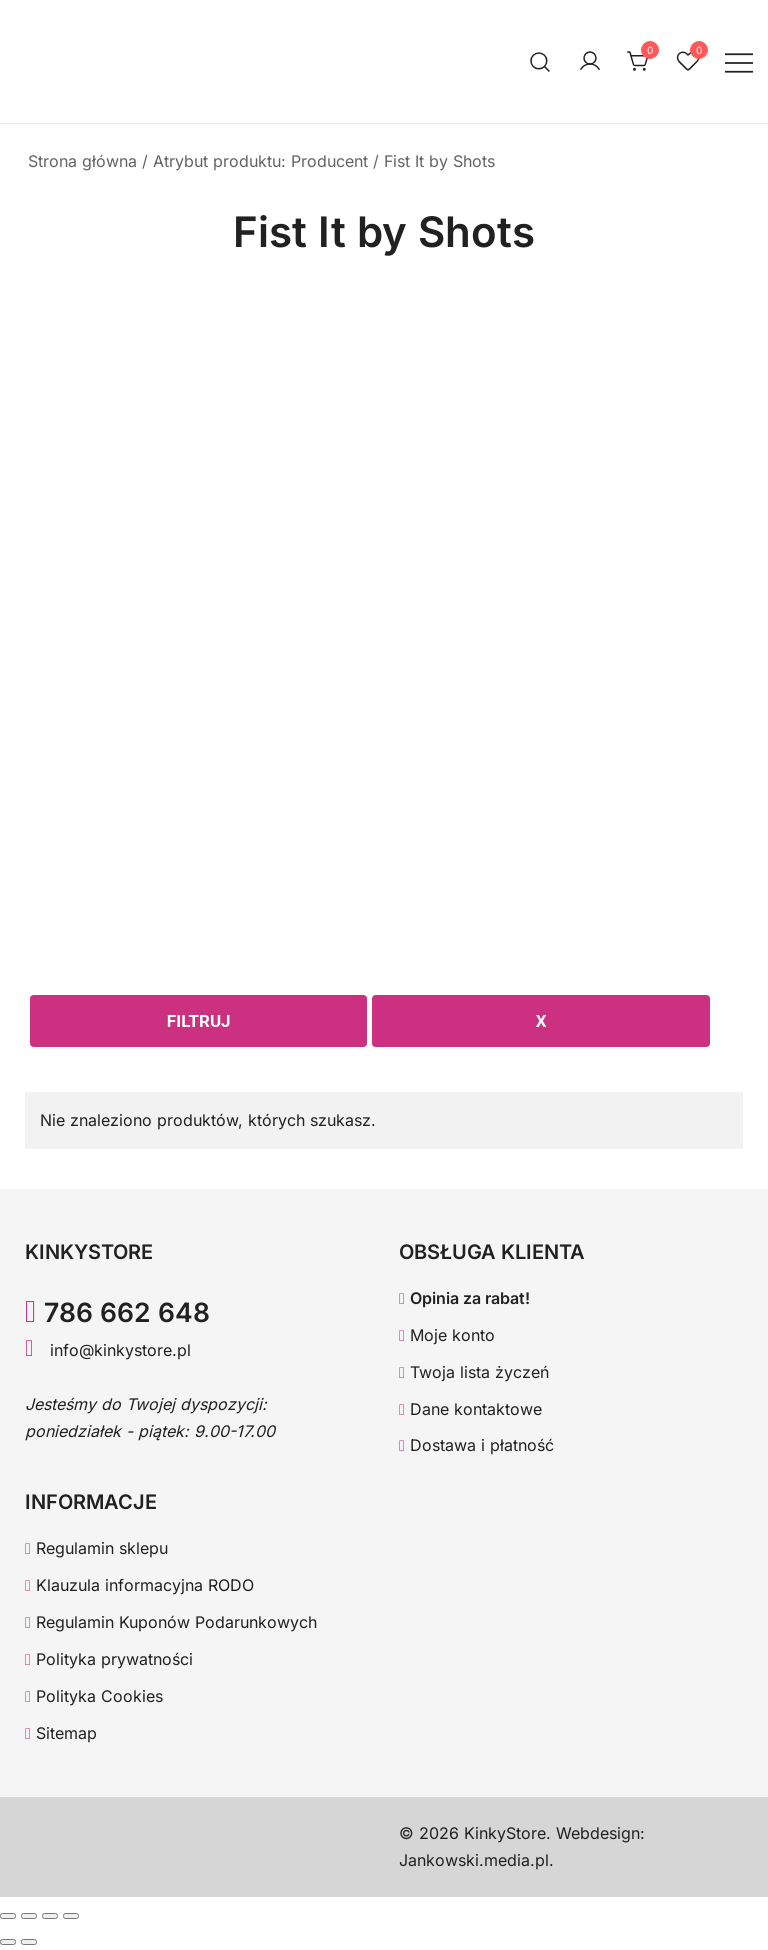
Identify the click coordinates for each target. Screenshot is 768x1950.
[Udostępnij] (50, 1916)
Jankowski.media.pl (474, 1860)
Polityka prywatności (109, 1659)
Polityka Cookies (94, 1696)
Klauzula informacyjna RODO (139, 1585)
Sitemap (61, 1733)
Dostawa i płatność (476, 1445)
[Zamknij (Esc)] (71, 1916)
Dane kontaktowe (470, 1409)
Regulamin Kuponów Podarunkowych (171, 1622)
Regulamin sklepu (96, 1548)
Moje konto (447, 1335)
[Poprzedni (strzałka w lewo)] (8, 1942)
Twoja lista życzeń (474, 1372)
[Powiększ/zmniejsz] (8, 1916)
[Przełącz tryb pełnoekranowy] (29, 1916)
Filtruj (199, 1021)
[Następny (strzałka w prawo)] (29, 1942)
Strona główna (82, 161)
